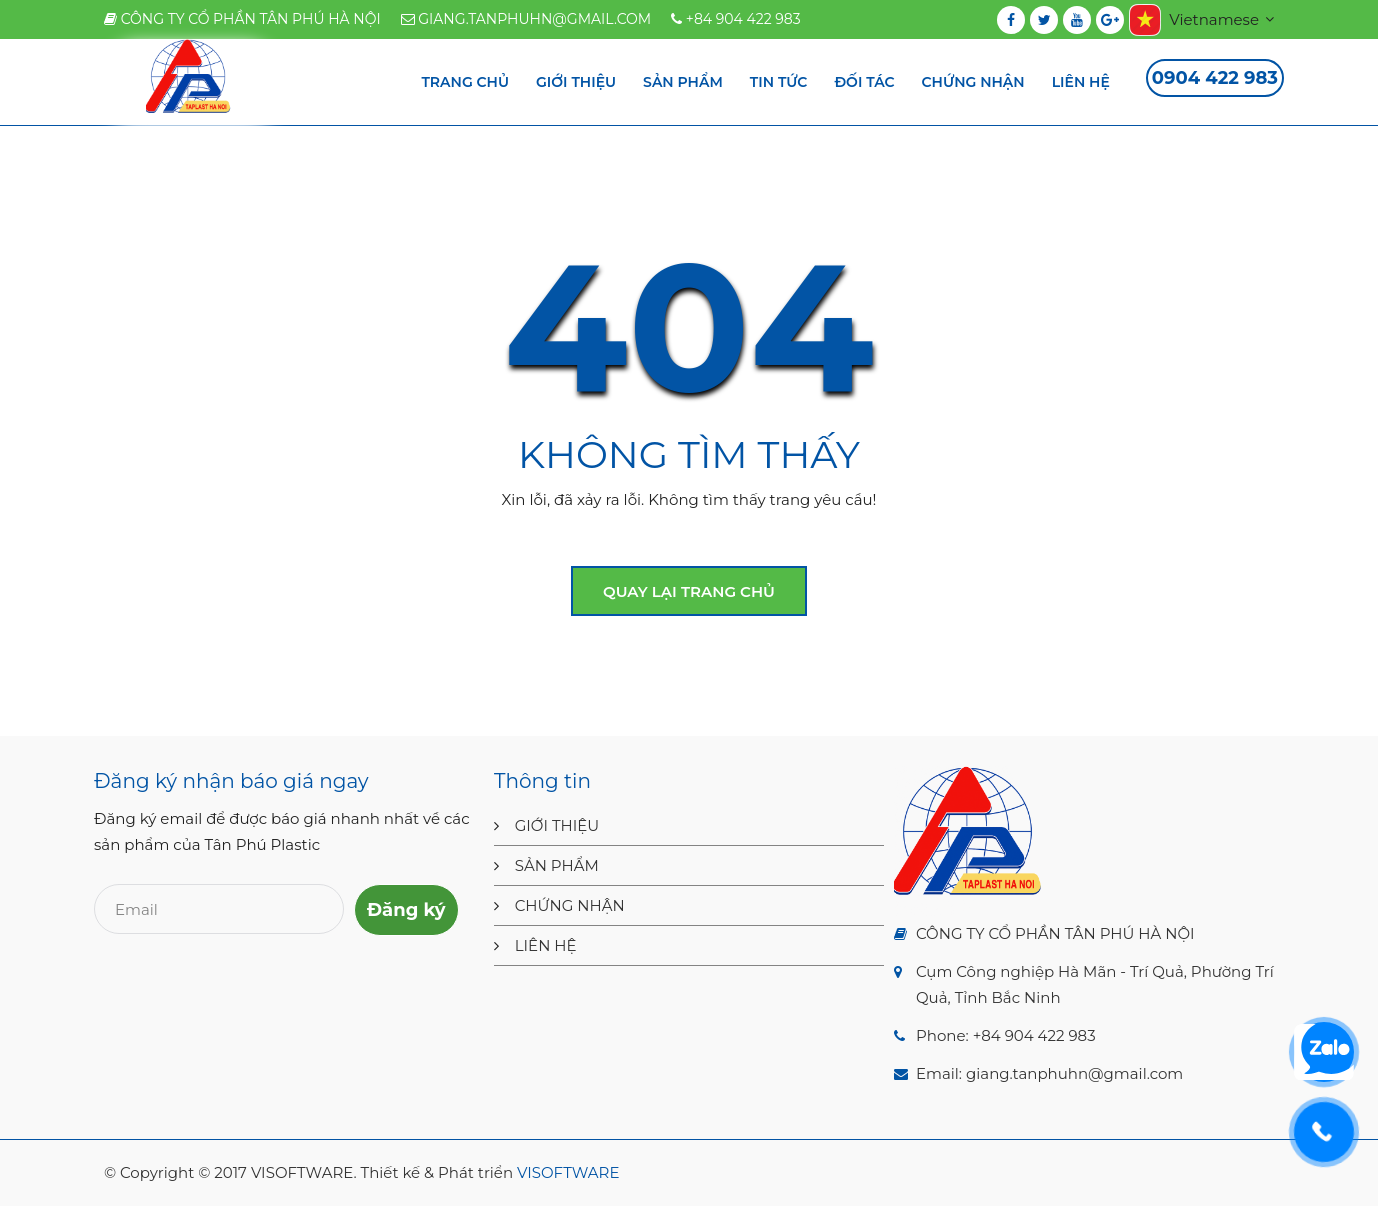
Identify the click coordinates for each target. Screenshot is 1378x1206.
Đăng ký (406, 910)
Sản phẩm (683, 82)
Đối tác (864, 82)
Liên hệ (1081, 82)
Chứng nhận (973, 82)
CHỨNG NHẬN (570, 905)
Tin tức (779, 82)
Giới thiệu (576, 82)
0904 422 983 (1215, 78)
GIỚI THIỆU (557, 825)
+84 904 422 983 (735, 19)
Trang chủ (465, 82)
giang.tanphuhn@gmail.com (526, 19)
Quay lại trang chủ (689, 591)
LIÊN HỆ (546, 945)
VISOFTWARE (568, 1172)
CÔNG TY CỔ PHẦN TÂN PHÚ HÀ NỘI (242, 19)
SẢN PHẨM (557, 865)
